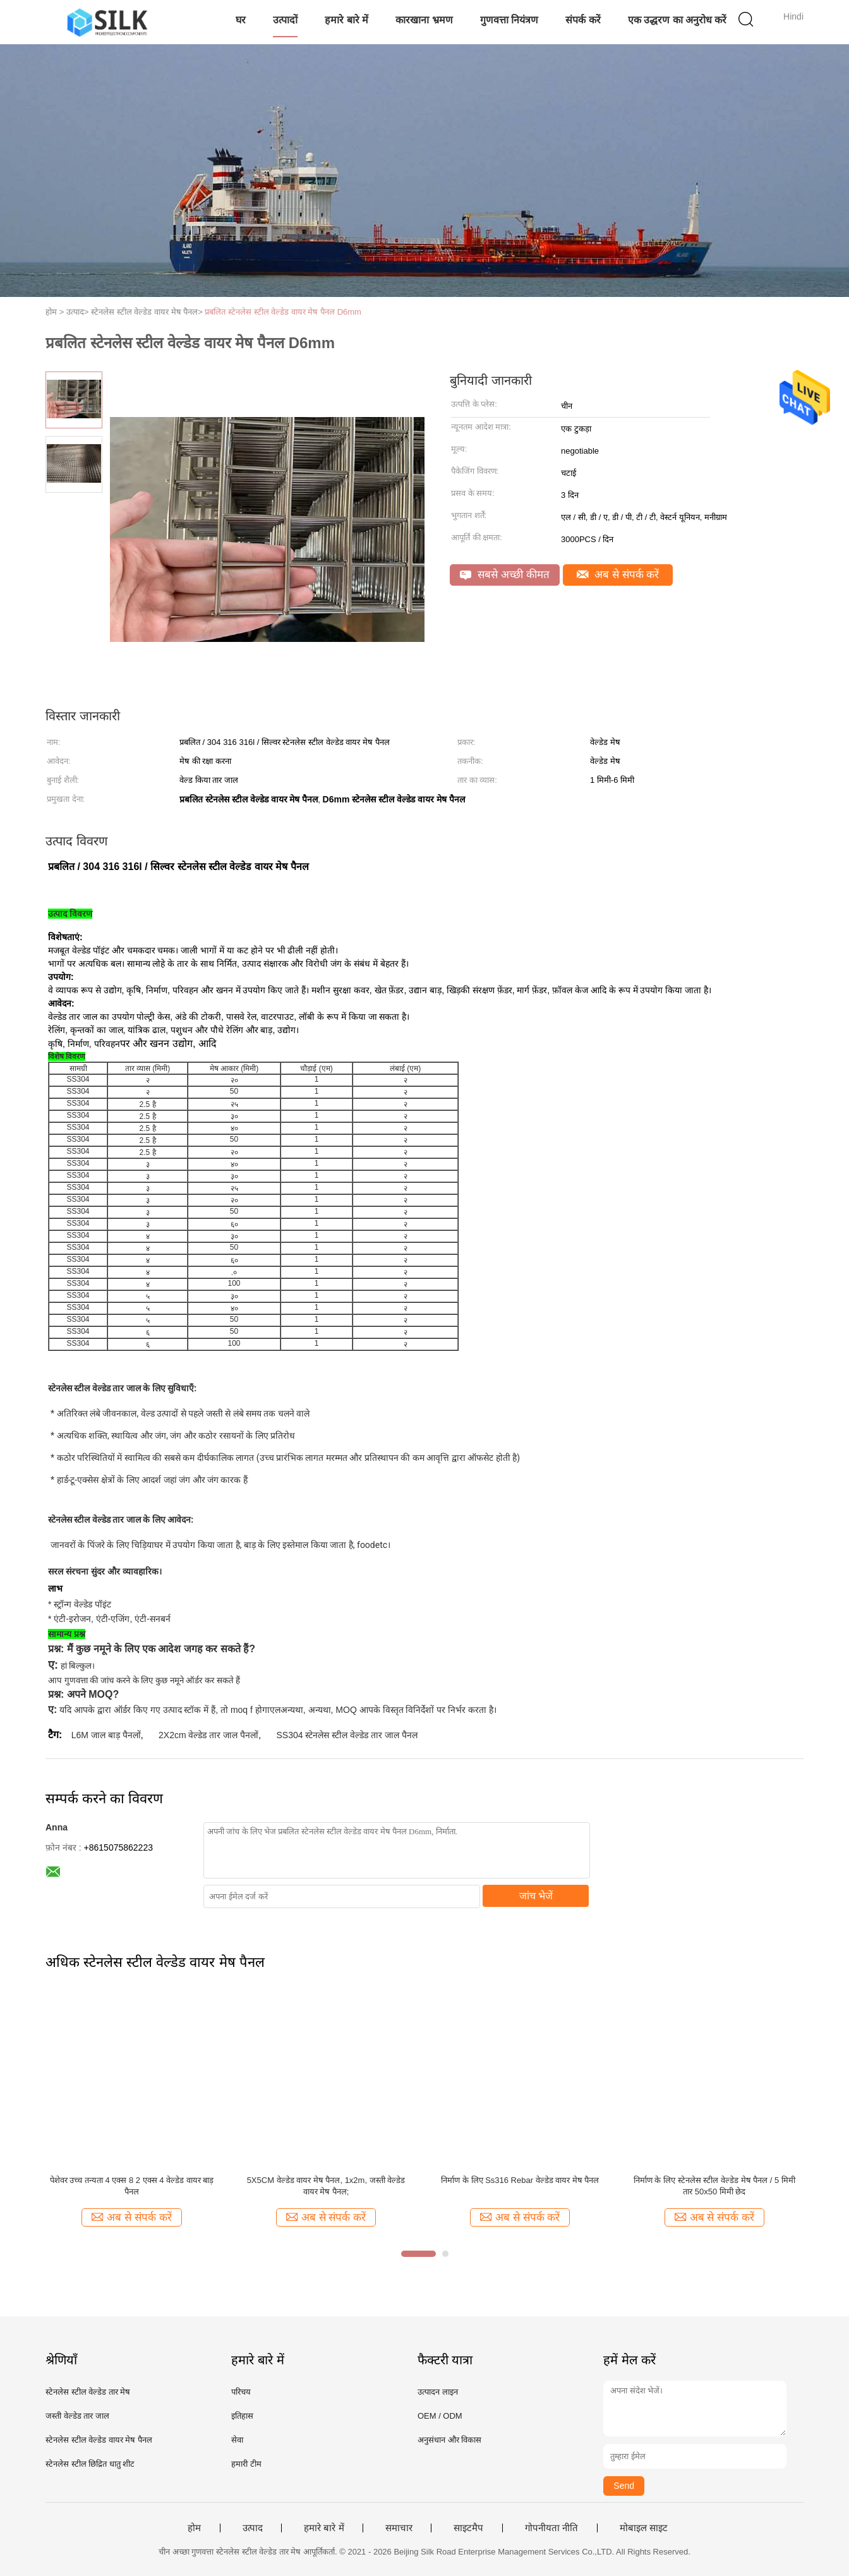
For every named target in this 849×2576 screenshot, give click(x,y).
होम (194, 2528)
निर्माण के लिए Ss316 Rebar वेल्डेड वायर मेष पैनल (520, 2180)
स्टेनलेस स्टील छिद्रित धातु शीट (90, 2464)
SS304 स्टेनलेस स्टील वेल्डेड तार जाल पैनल (347, 1735)
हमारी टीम (246, 2464)
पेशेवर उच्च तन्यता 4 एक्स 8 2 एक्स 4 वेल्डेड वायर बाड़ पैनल (132, 2185)
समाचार (398, 2528)
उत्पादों (285, 20)
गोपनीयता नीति (551, 2528)
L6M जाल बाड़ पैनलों (106, 1735)
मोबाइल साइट (644, 2528)
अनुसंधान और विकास (449, 2440)
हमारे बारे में (346, 20)
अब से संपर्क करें (618, 575)
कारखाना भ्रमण (423, 20)
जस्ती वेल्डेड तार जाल (77, 2416)
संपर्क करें (582, 20)
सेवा (237, 2440)
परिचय (241, 2392)
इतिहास (242, 2416)
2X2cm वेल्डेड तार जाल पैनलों (208, 1735)
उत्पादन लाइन (438, 2392)
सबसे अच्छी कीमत (504, 575)
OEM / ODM (440, 2416)
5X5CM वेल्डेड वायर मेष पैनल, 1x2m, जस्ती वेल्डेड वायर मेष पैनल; (326, 2185)
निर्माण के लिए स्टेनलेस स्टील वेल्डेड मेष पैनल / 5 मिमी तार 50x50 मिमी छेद (714, 2185)
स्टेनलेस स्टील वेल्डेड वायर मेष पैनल (98, 2440)
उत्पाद (253, 2528)
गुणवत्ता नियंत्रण (509, 20)
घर (241, 20)
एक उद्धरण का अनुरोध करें (677, 20)
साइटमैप (468, 2528)
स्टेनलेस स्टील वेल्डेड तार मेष (87, 2392)
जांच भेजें (536, 1895)
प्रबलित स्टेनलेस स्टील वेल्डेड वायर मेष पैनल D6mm (283, 312)
